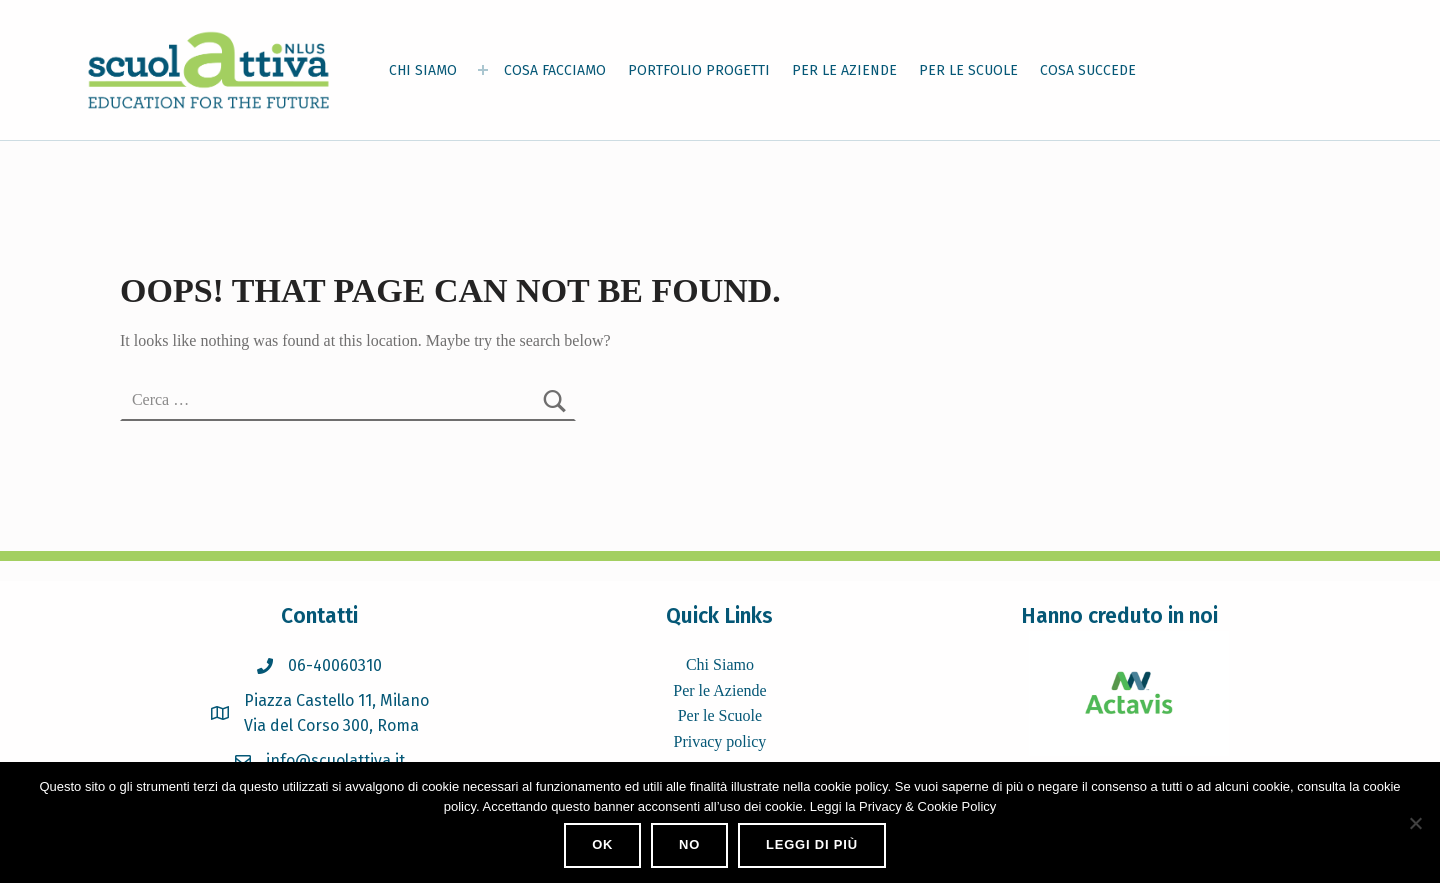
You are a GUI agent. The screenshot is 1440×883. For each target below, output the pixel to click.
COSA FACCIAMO (555, 70)
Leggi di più (812, 844)
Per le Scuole (720, 715)
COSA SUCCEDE (1088, 70)
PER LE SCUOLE (968, 70)
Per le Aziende (719, 690)
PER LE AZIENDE (844, 70)
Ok (602, 844)
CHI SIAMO (423, 70)
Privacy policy (719, 741)
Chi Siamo (720, 664)
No (689, 844)
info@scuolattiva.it (335, 760)
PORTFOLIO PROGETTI (699, 70)
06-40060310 (335, 665)
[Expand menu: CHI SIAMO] (483, 70)
